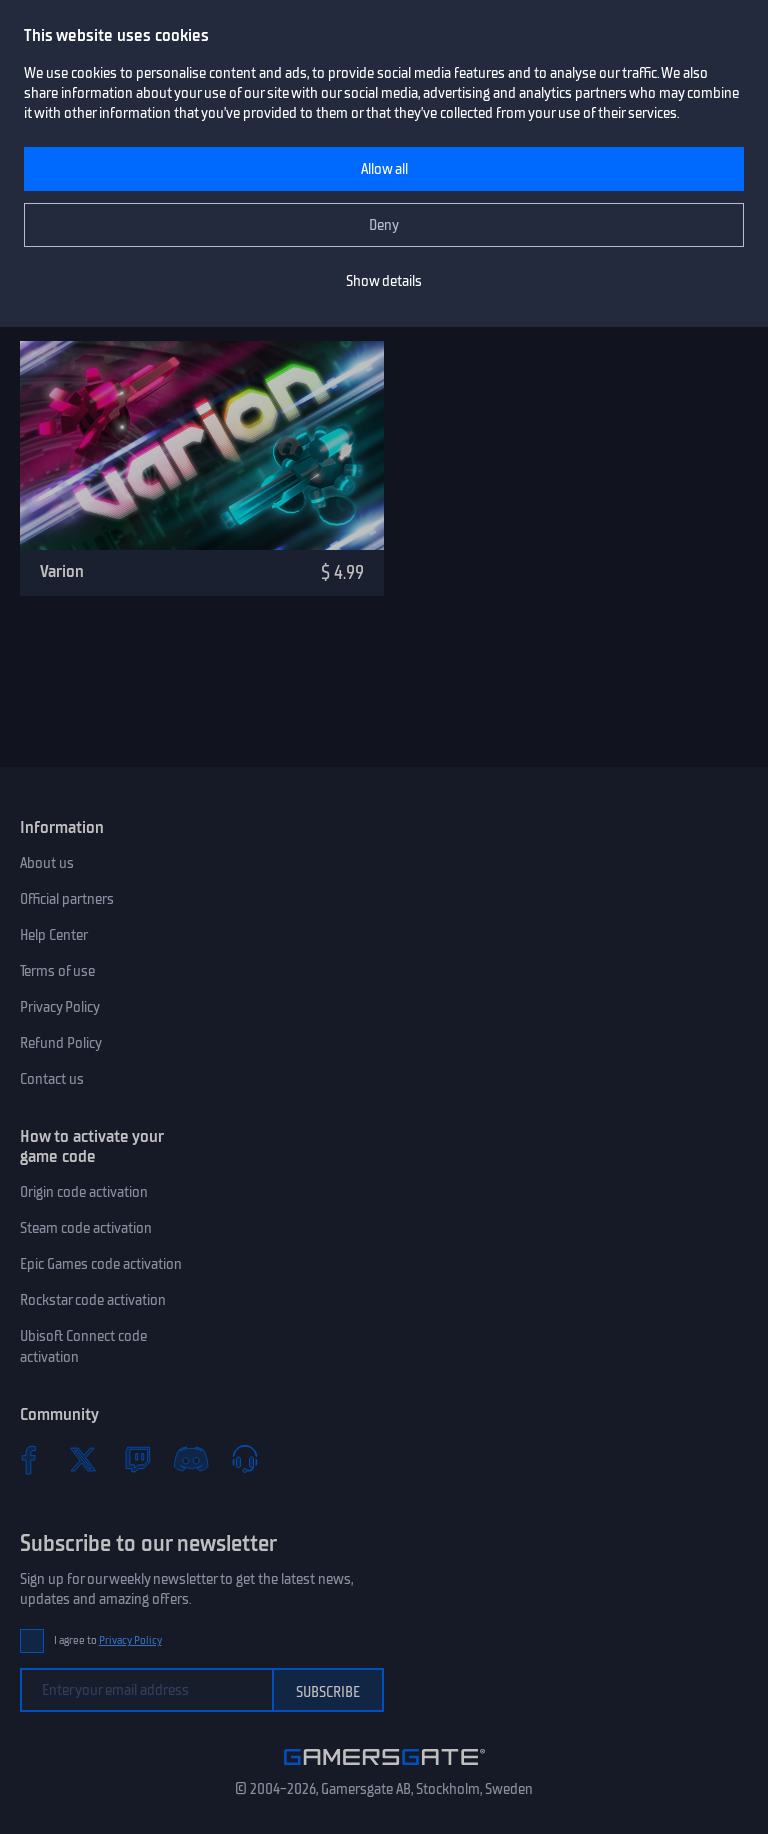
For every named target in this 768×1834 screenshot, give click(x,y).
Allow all (384, 169)
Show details (384, 281)
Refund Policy (61, 1043)
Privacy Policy (60, 1007)
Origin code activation (84, 1192)
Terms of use (57, 971)
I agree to (108, 1640)
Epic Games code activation (101, 1264)
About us (47, 863)
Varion (62, 571)
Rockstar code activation (93, 1300)
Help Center (54, 935)
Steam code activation (86, 1228)
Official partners (67, 899)
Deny (384, 225)
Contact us (52, 1079)
